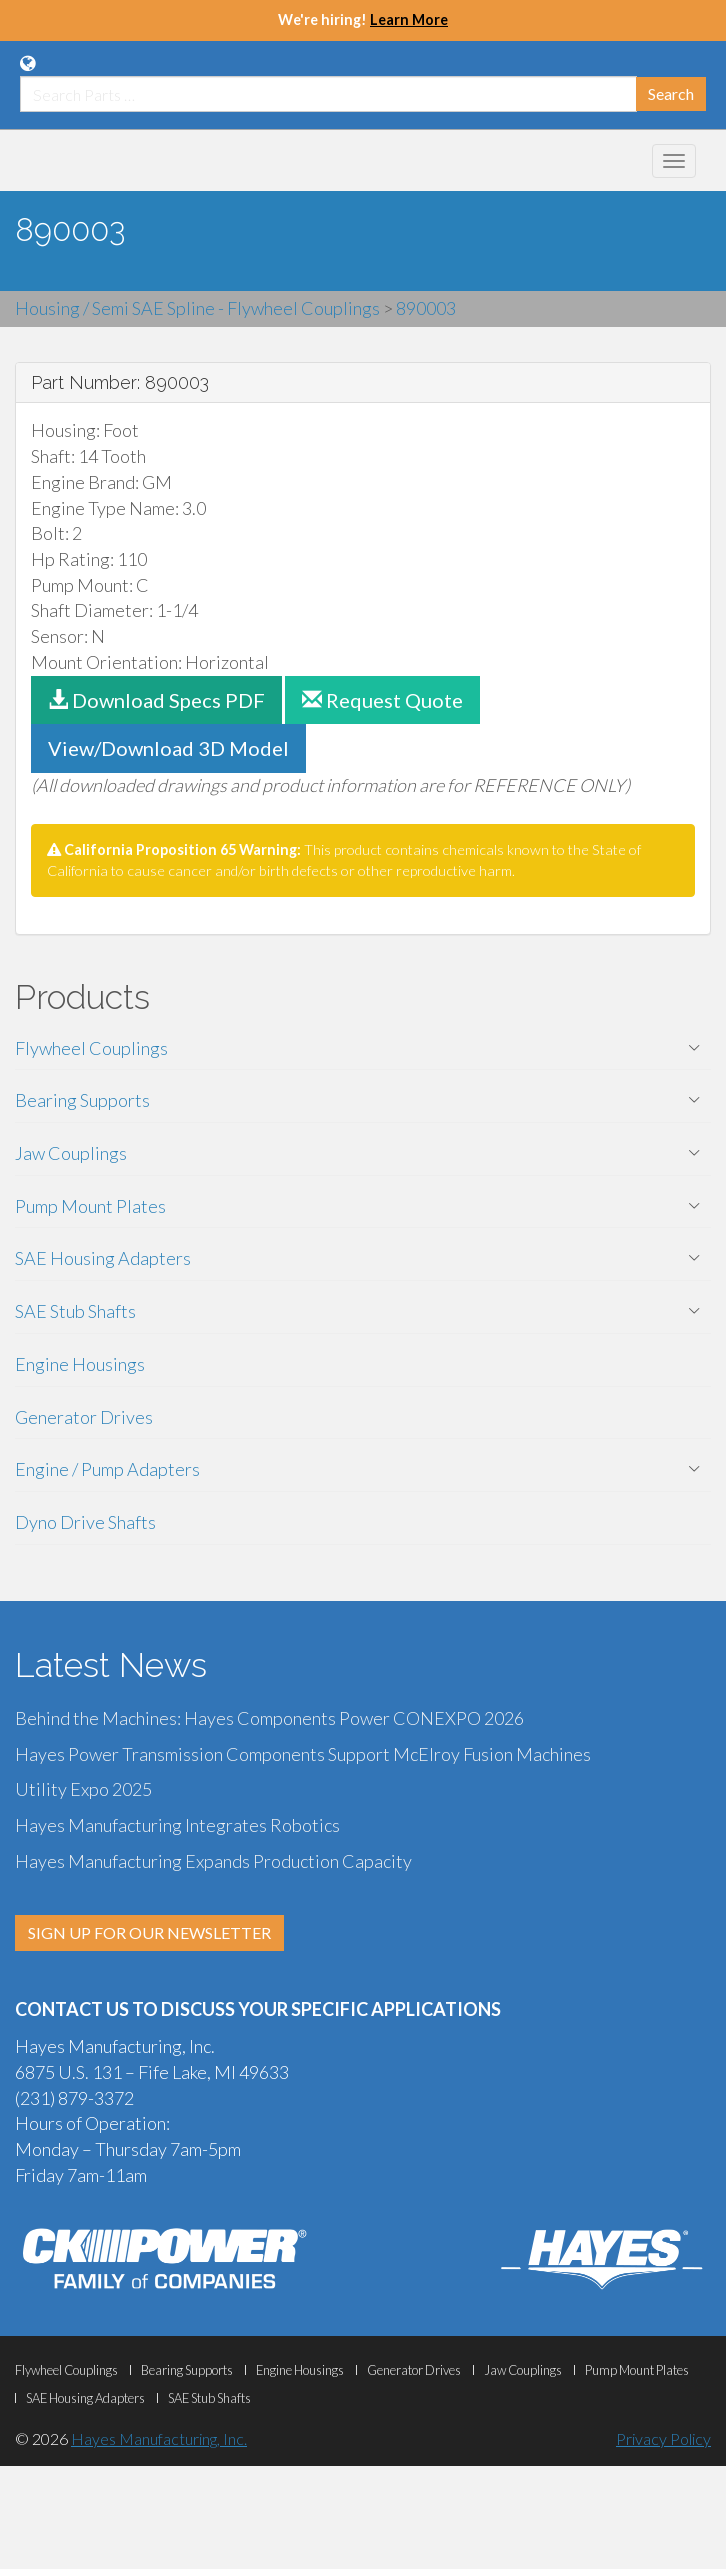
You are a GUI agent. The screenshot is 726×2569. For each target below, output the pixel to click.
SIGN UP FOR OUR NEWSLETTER (149, 1932)
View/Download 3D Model (168, 748)
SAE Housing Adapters (103, 1258)
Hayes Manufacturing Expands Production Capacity (213, 1861)
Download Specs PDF (156, 700)
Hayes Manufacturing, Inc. (159, 2438)
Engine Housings (80, 1364)
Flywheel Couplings (91, 1048)
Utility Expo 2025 (83, 1789)
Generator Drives (84, 1417)
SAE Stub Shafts (75, 1311)
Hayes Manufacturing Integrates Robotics (177, 1825)
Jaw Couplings (71, 1153)
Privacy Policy (663, 2438)
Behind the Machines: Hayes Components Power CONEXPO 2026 (269, 1718)
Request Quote (382, 700)
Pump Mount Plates (90, 1206)
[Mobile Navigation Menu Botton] (674, 161)
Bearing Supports (82, 1100)
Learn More (409, 19)
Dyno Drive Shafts (85, 1522)
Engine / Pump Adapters (107, 1469)
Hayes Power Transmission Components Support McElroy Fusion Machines (303, 1754)
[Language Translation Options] (27, 63)
